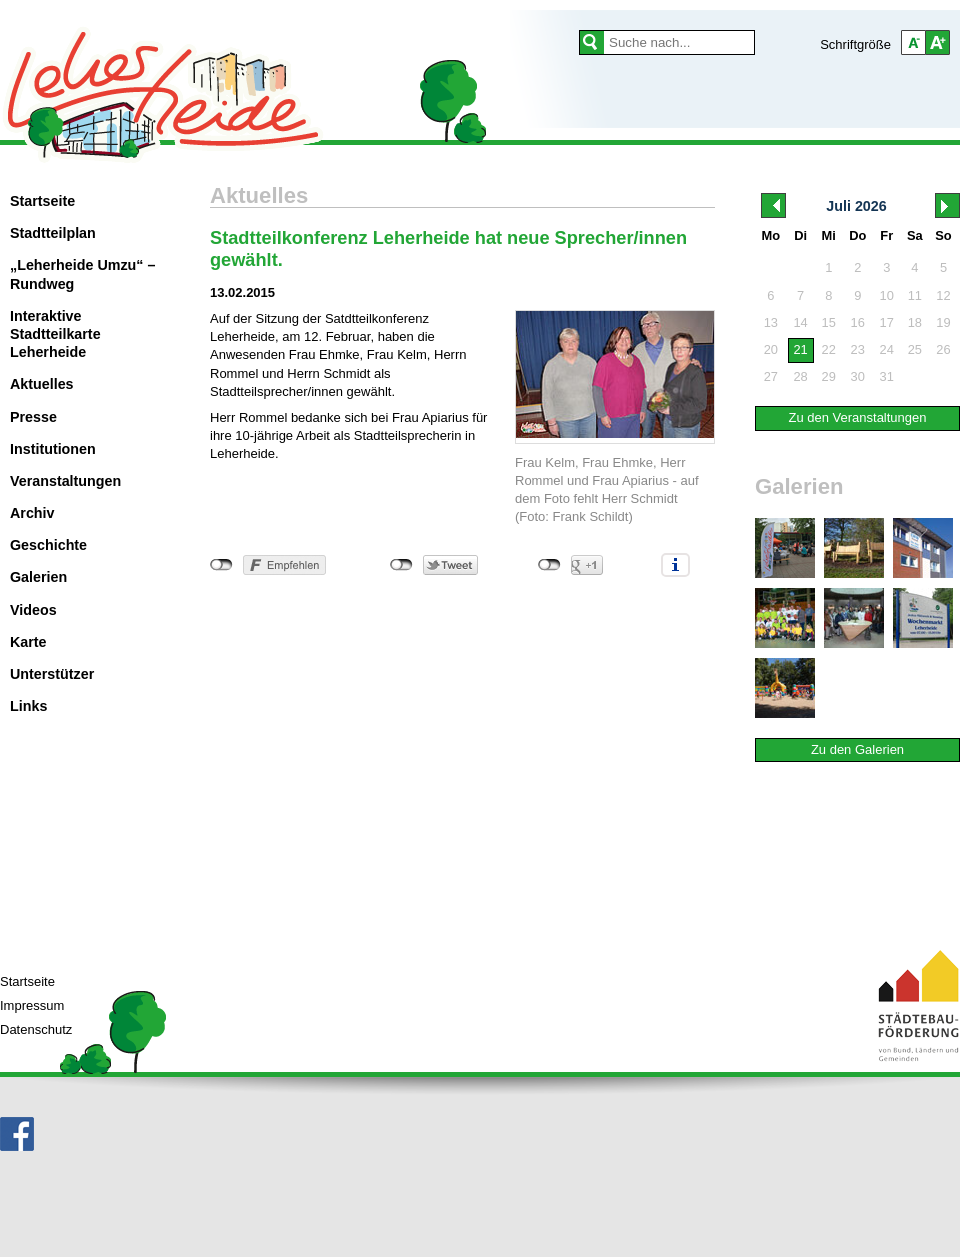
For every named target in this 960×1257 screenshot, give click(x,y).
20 (771, 349)
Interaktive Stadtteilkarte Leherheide (55, 334)
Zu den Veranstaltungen (857, 417)
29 (829, 376)
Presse (33, 417)
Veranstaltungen (65, 481)
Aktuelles (42, 384)
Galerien (38, 577)
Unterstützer (52, 674)
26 (943, 349)
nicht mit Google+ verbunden (549, 565)
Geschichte (48, 545)
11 (915, 295)
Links (28, 706)
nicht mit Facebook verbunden (221, 565)
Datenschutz (36, 1029)
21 (800, 349)
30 (858, 376)
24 (887, 349)
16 (858, 322)
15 (829, 322)
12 (943, 295)
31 (887, 376)
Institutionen (53, 449)
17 (887, 322)
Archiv (32, 513)
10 (887, 295)
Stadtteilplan (53, 233)
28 (800, 376)
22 (829, 349)
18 (915, 322)
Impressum (32, 1005)
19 (943, 322)
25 (915, 349)
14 (800, 322)
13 (771, 322)
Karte (28, 642)
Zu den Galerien (857, 749)
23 (858, 349)
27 (771, 376)
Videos (33, 610)
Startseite (42, 201)
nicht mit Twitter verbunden (401, 565)
